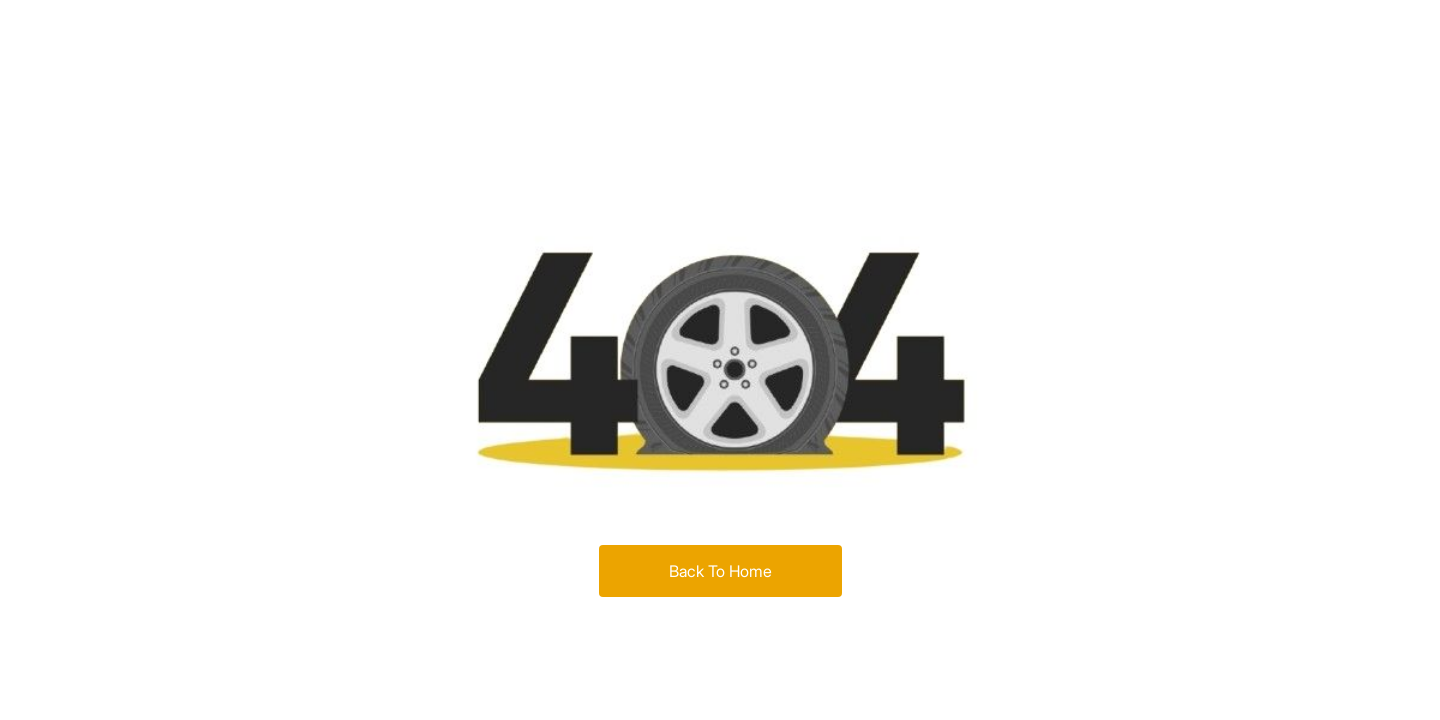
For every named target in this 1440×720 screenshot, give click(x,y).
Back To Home (720, 571)
